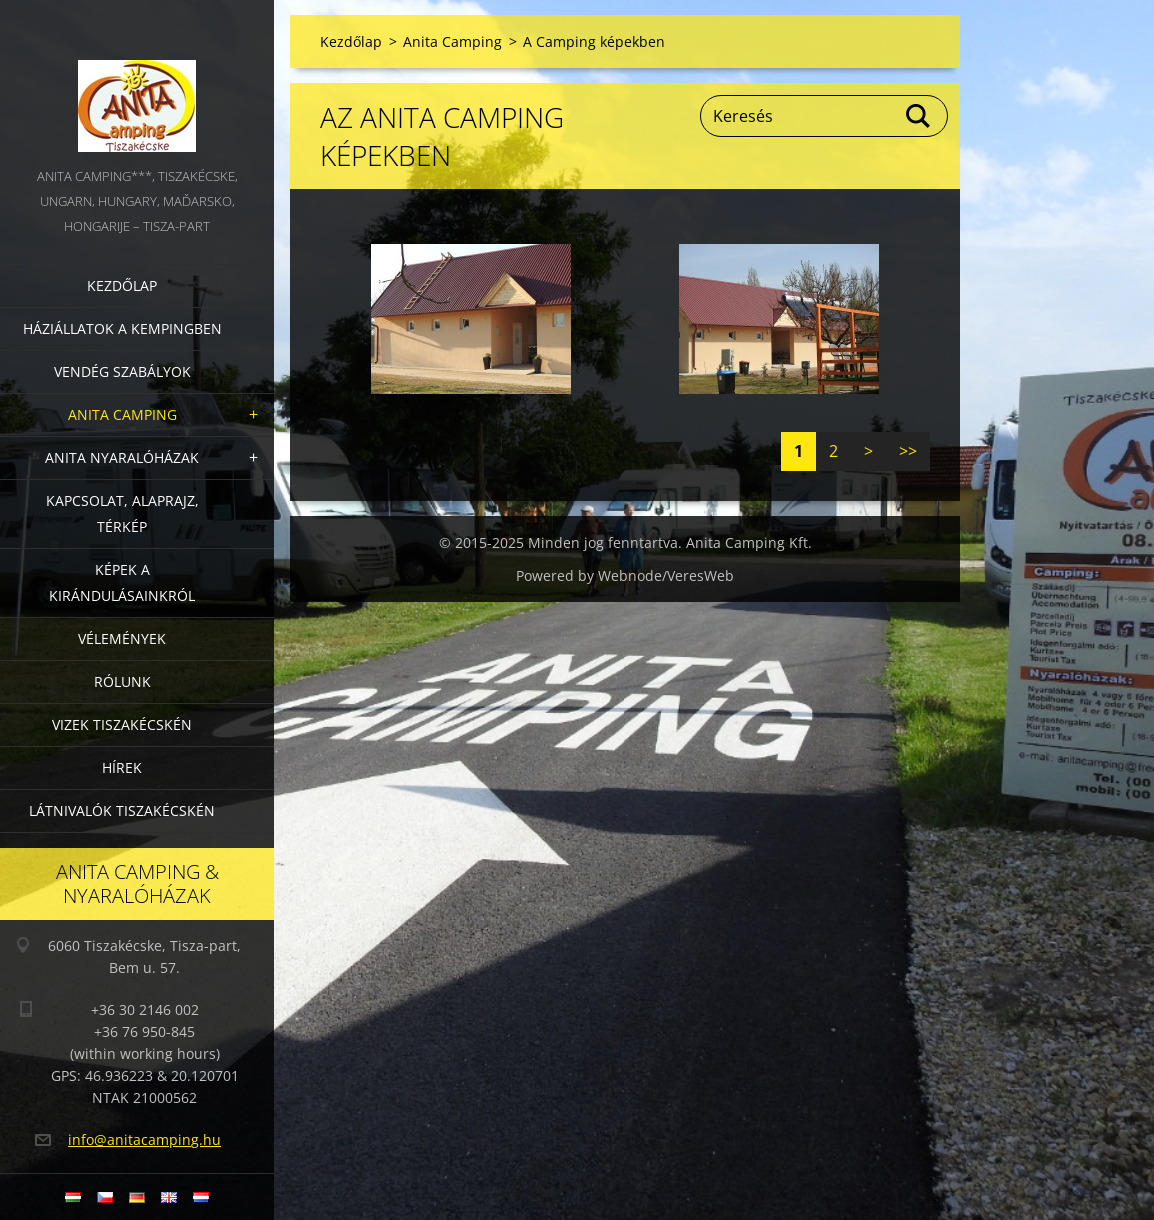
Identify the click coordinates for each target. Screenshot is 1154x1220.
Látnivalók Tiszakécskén (122, 810)
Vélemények (122, 638)
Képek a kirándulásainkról (122, 582)
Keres (919, 116)
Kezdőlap (122, 285)
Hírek (122, 767)
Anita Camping (122, 414)
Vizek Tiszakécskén (122, 724)
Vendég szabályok (122, 371)
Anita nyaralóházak (122, 457)
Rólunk (122, 681)
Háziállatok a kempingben (122, 328)
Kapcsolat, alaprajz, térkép (122, 513)
